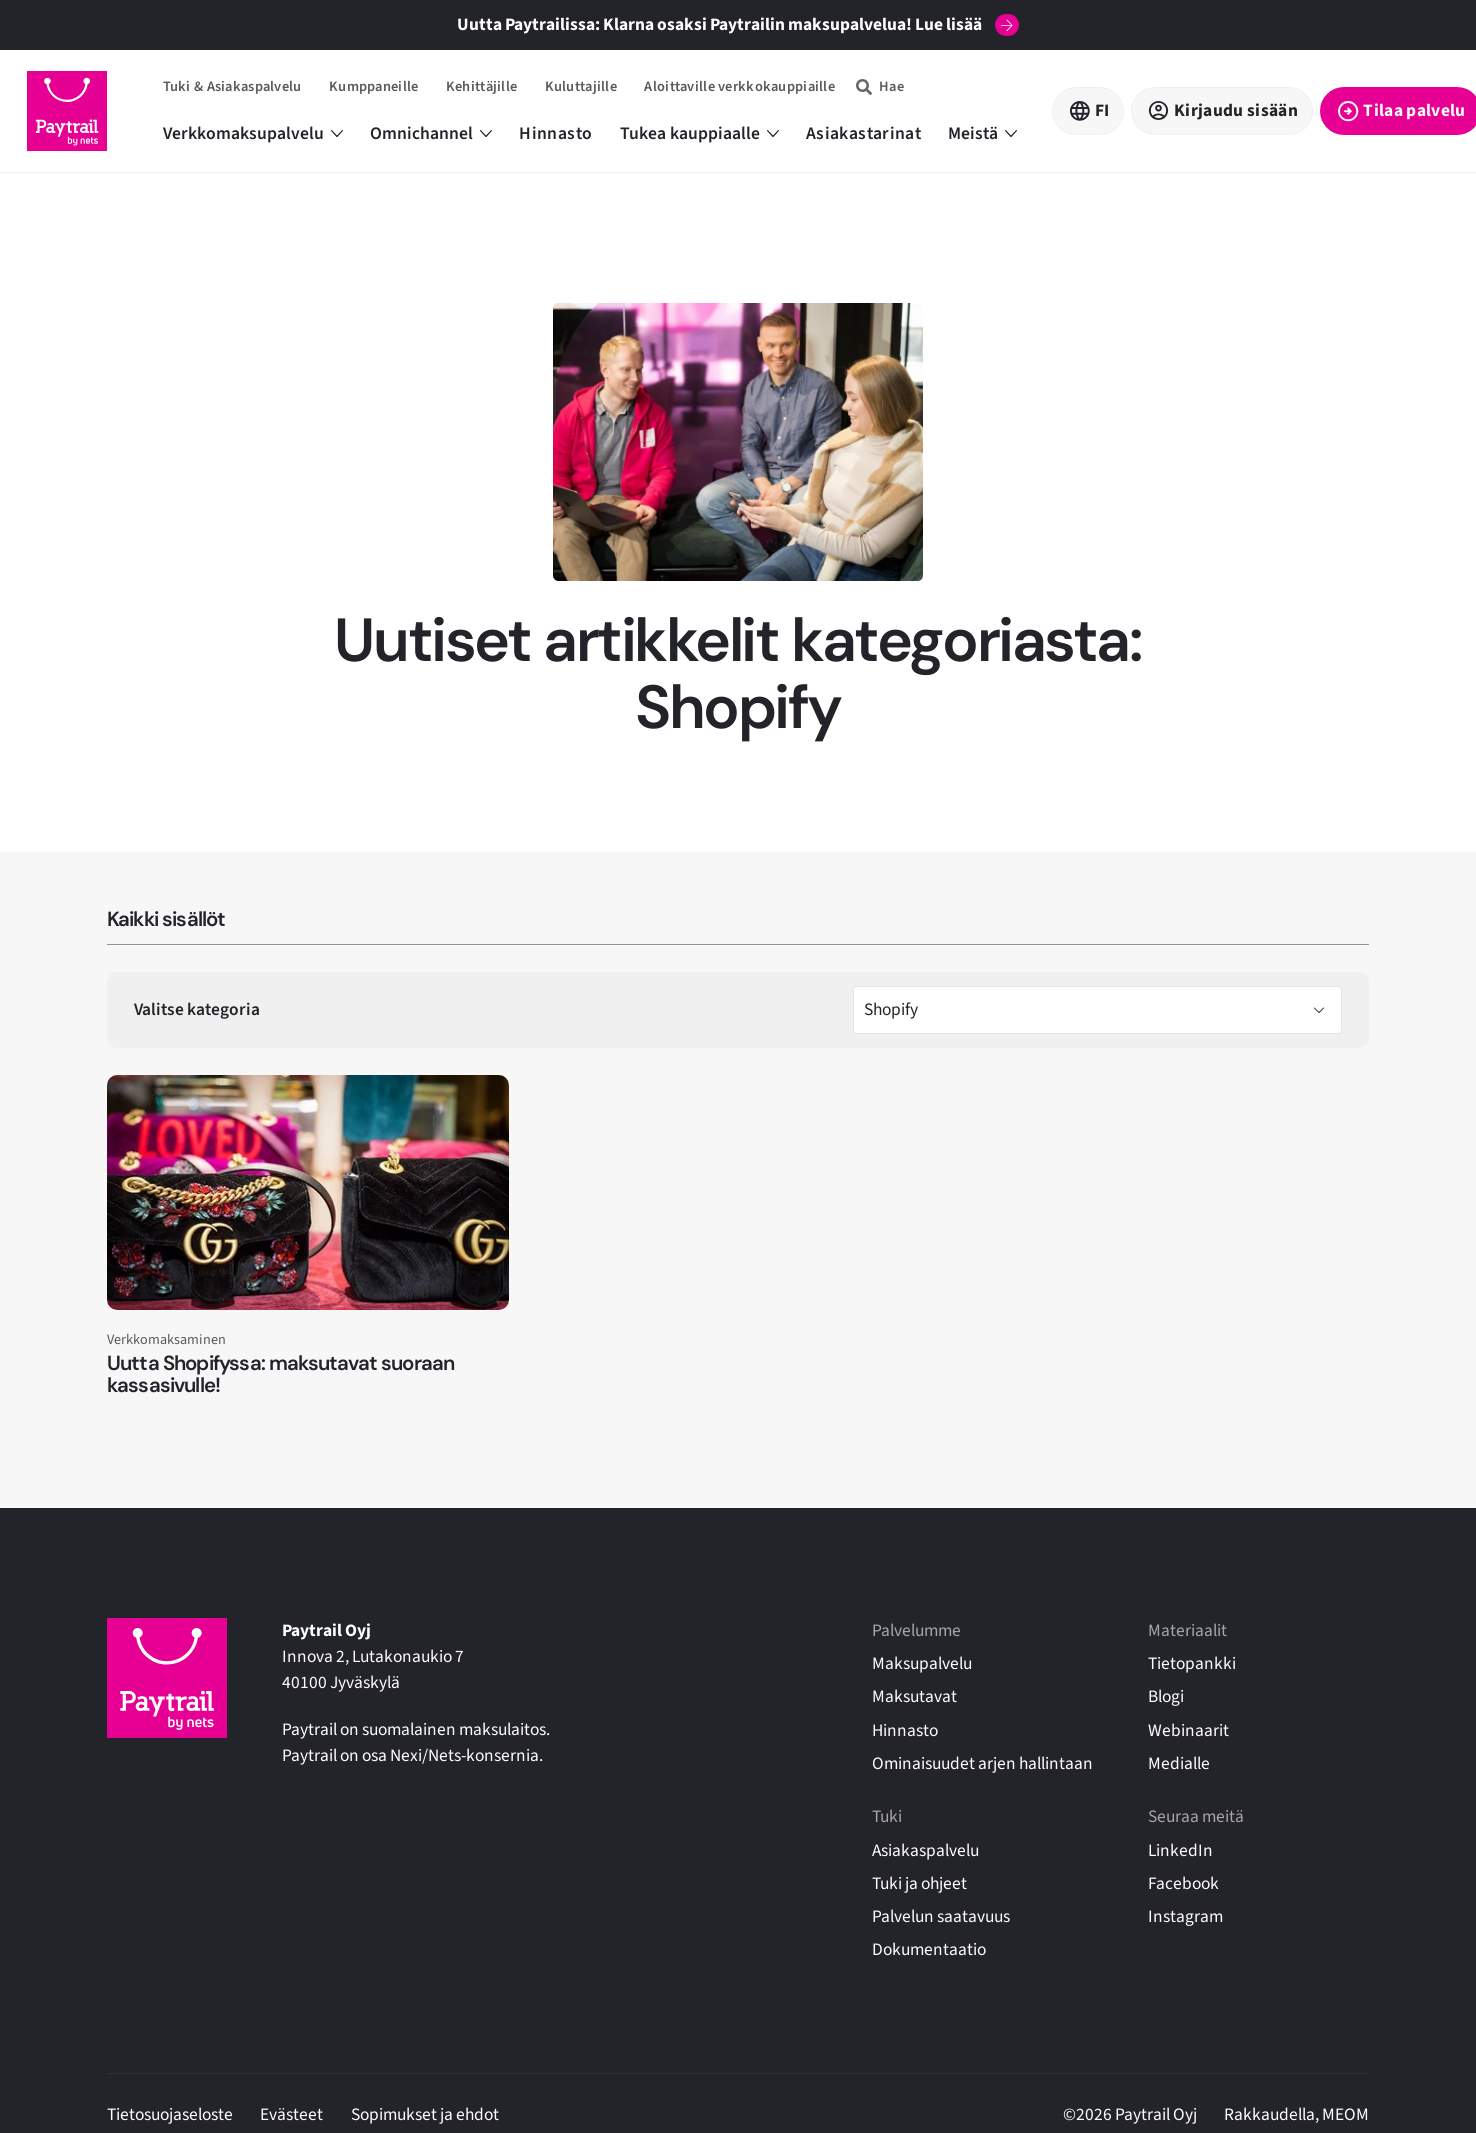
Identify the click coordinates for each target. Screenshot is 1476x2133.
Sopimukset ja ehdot (425, 2114)
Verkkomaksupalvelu (253, 133)
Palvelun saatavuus (941, 1916)
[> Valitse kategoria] (1097, 1010)
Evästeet (291, 2114)
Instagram (1185, 1916)
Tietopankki (1192, 1663)
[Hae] (880, 86)
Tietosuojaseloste (170, 2114)
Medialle (1179, 1763)
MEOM (1345, 2114)
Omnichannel (431, 133)
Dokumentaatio (929, 1949)
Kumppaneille (373, 86)
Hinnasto (555, 133)
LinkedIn (1180, 1850)
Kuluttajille (581, 86)
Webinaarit (1188, 1730)
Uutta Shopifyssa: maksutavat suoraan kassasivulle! (281, 1374)
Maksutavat (914, 1696)
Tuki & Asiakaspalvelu (232, 86)
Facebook (1183, 1883)
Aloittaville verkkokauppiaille (739, 86)
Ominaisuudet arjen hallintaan (982, 1763)
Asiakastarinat (863, 133)
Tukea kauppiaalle (699, 133)
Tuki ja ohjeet (919, 1883)
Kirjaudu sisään (1236, 110)
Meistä (982, 133)
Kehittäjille (481, 86)
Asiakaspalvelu (925, 1850)
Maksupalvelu (922, 1663)
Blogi (1166, 1696)
